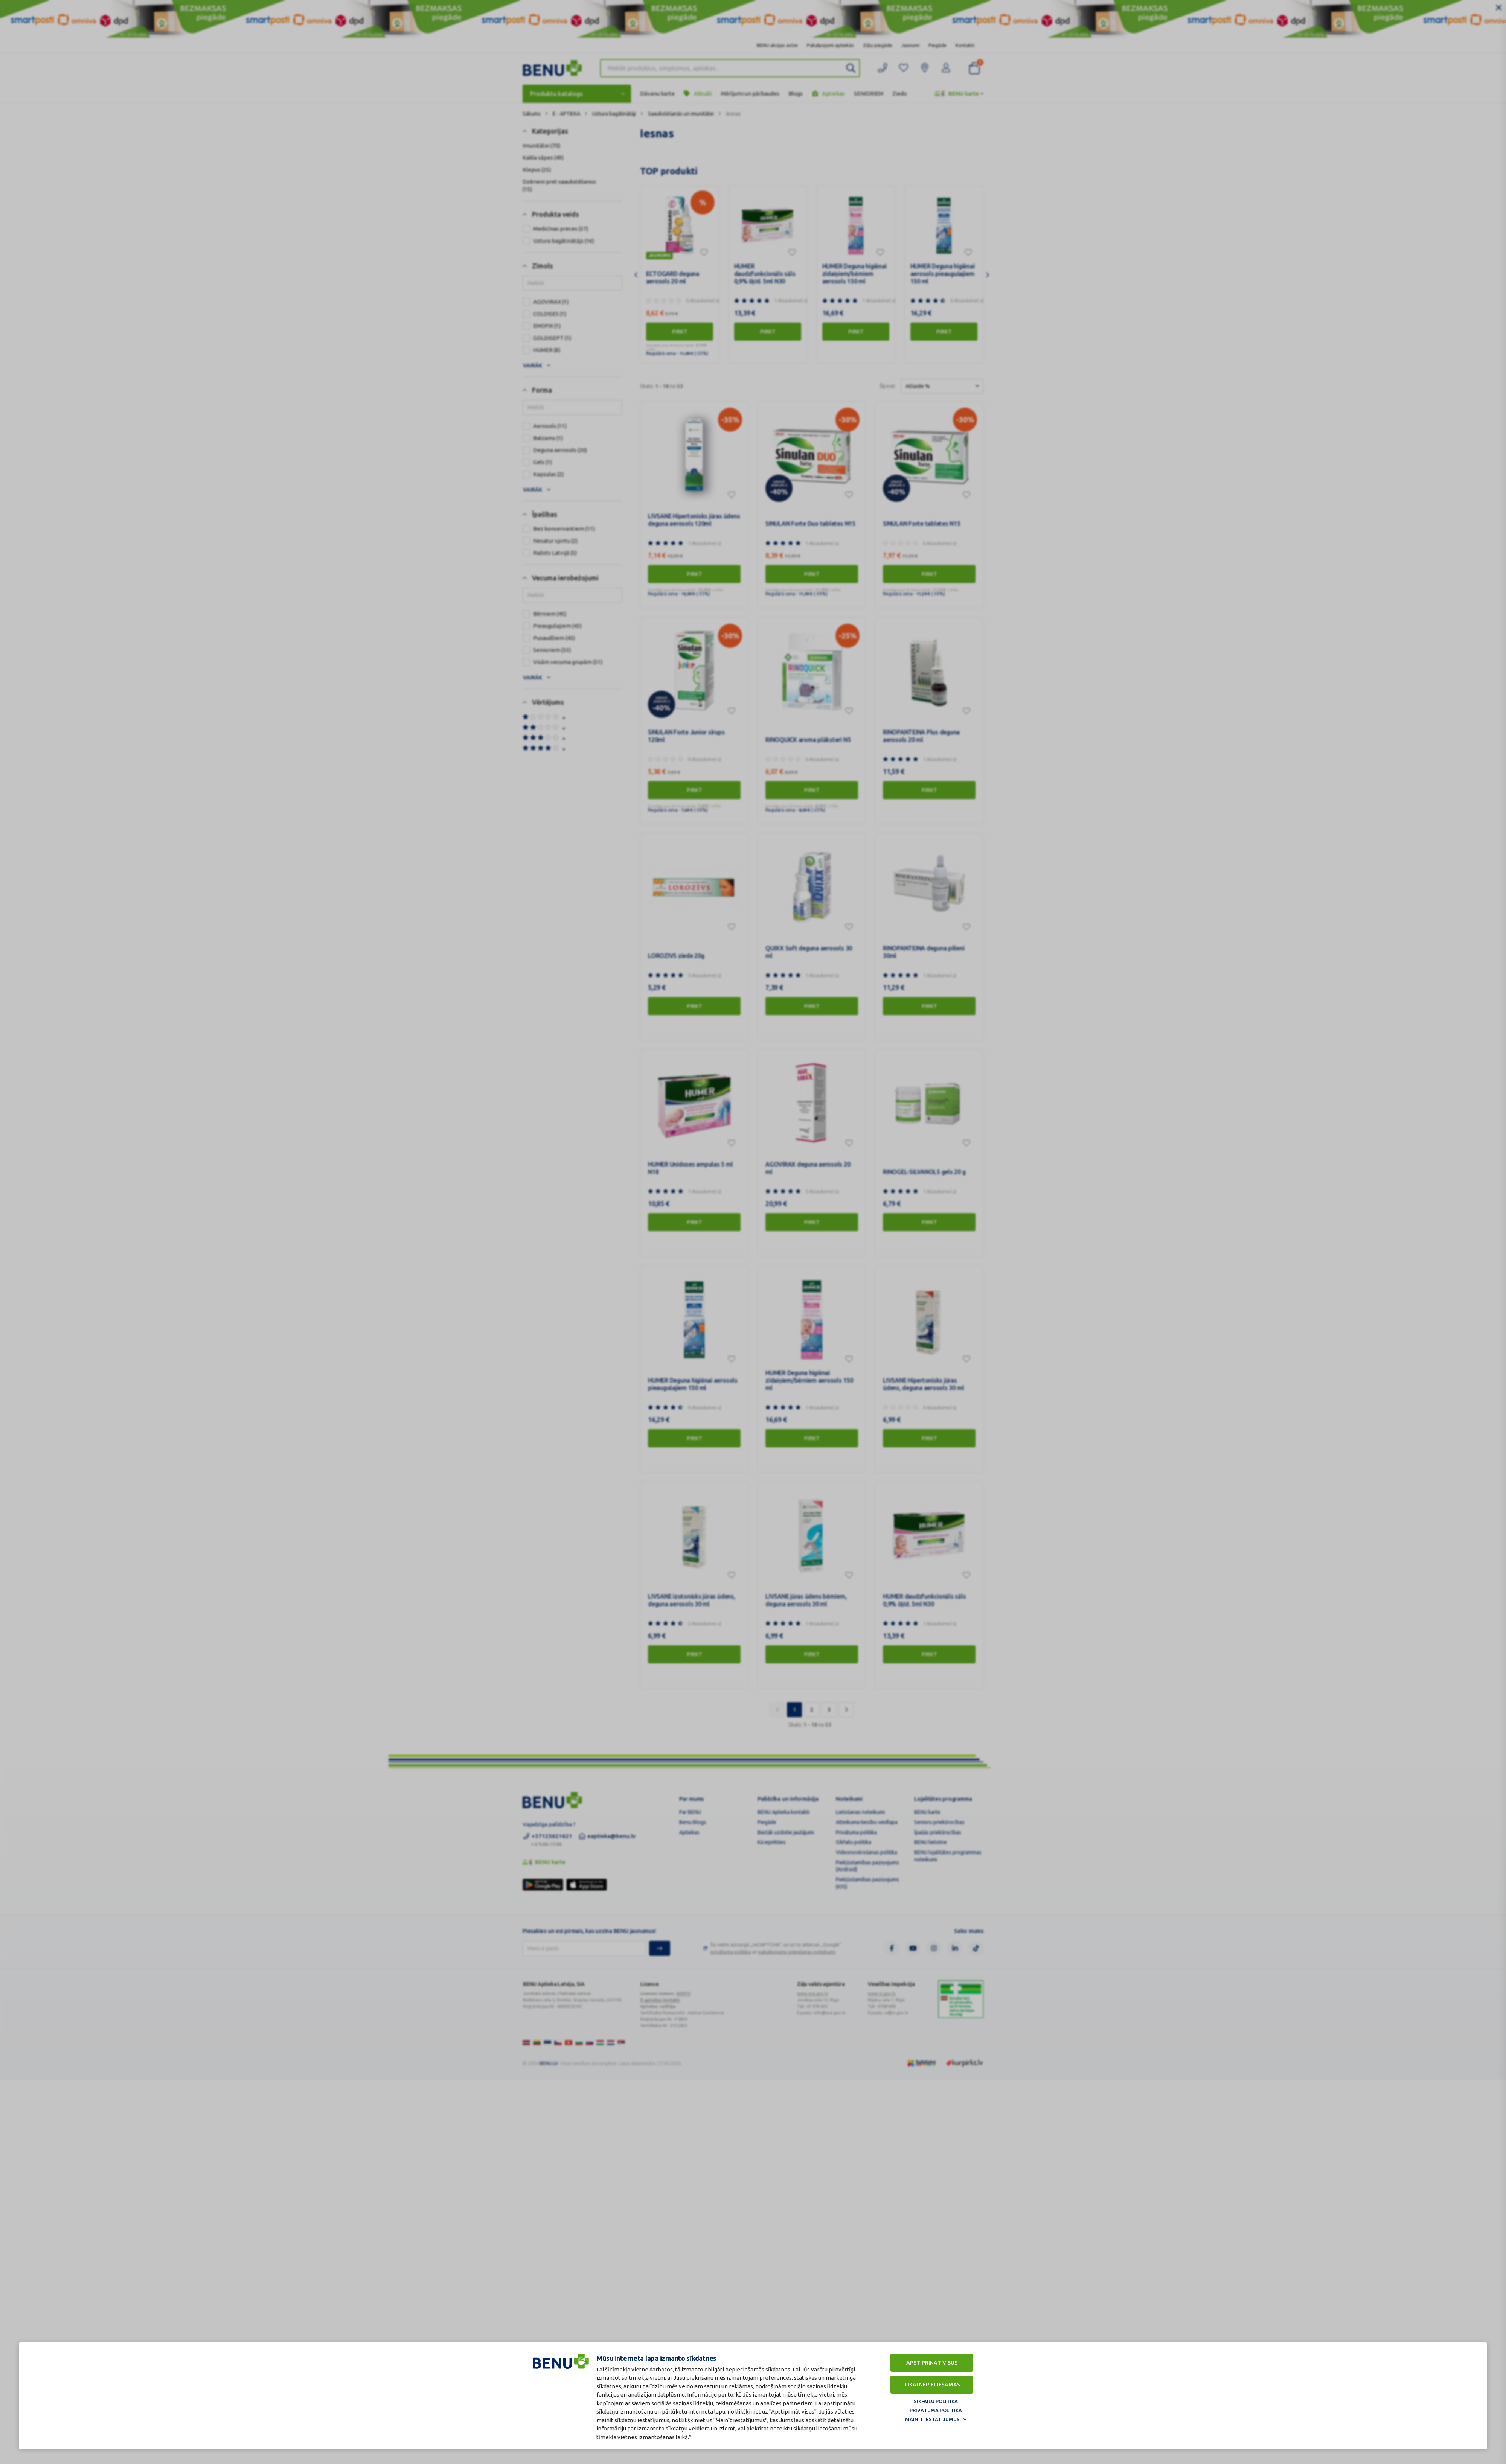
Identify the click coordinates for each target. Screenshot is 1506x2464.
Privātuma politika (936, 2410)
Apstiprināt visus (931, 2363)
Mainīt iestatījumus (932, 2419)
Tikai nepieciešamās (932, 2385)
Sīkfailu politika (936, 2401)
